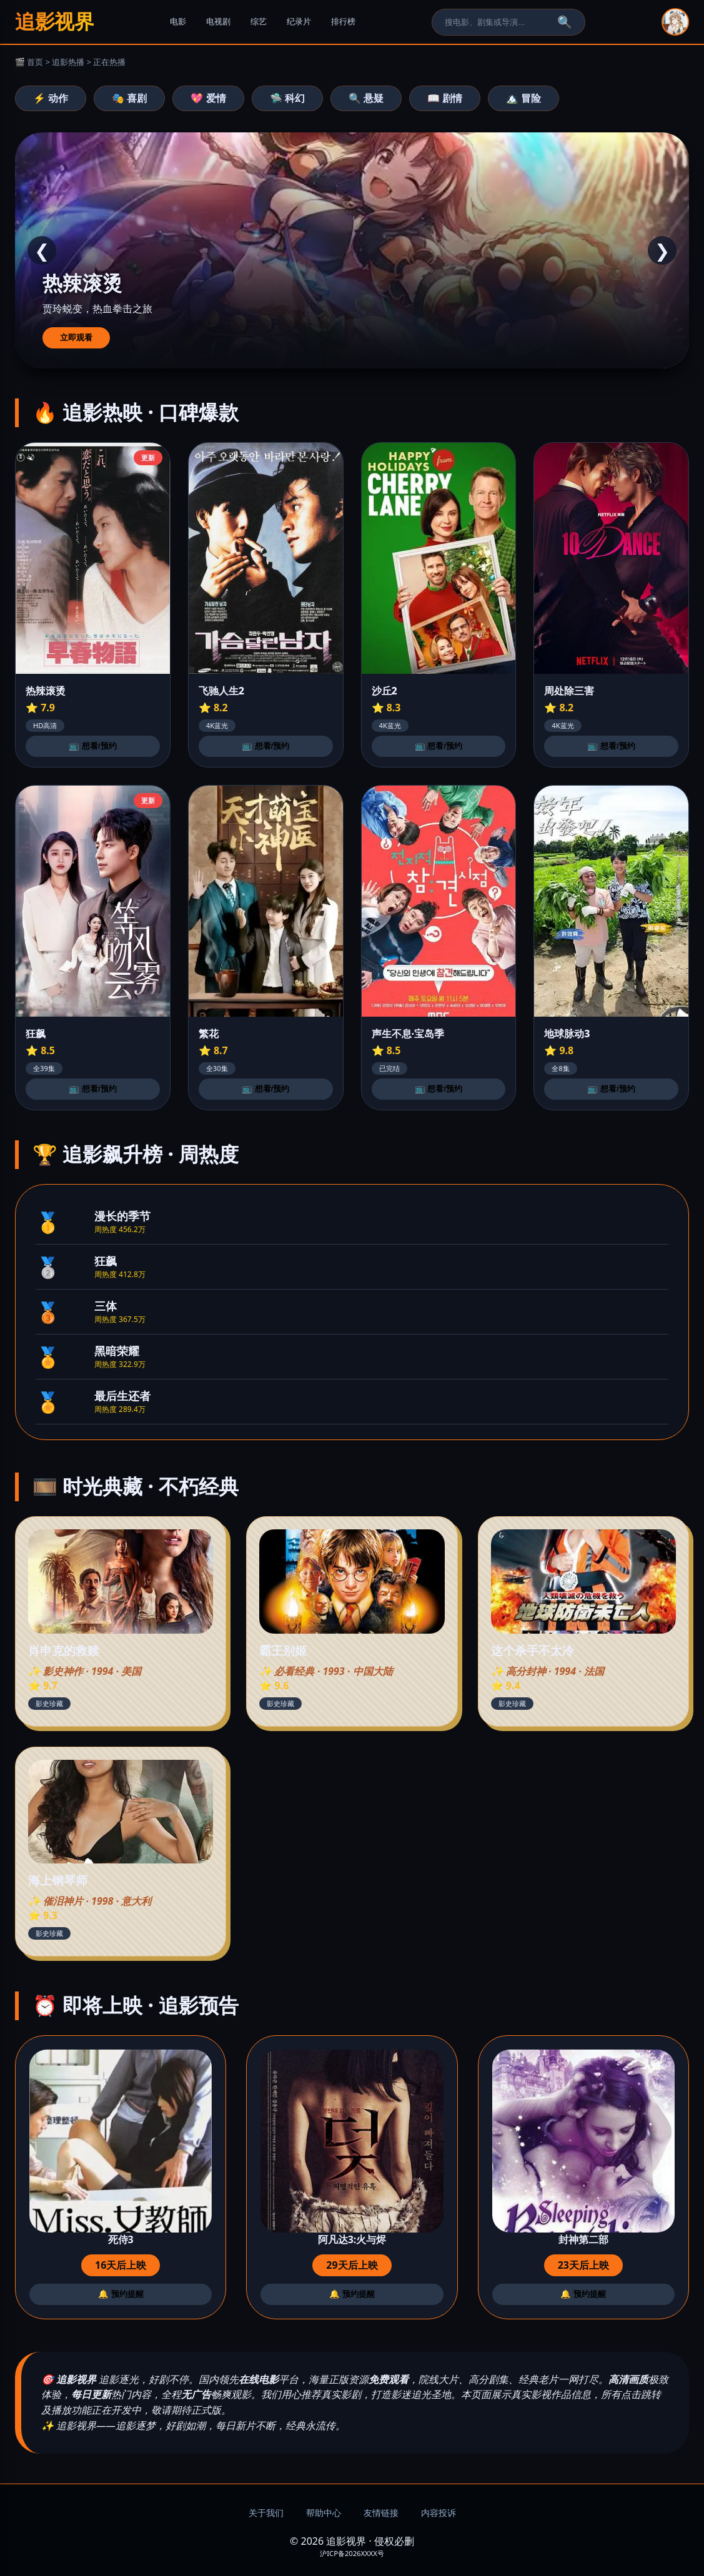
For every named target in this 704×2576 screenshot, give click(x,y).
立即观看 (76, 337)
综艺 (258, 21)
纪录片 (299, 21)
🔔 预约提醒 (121, 2294)
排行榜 (343, 21)
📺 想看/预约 (92, 746)
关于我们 (266, 2513)
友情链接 (381, 2513)
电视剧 (218, 21)
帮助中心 (323, 2513)
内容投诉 (438, 2513)
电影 (178, 21)
